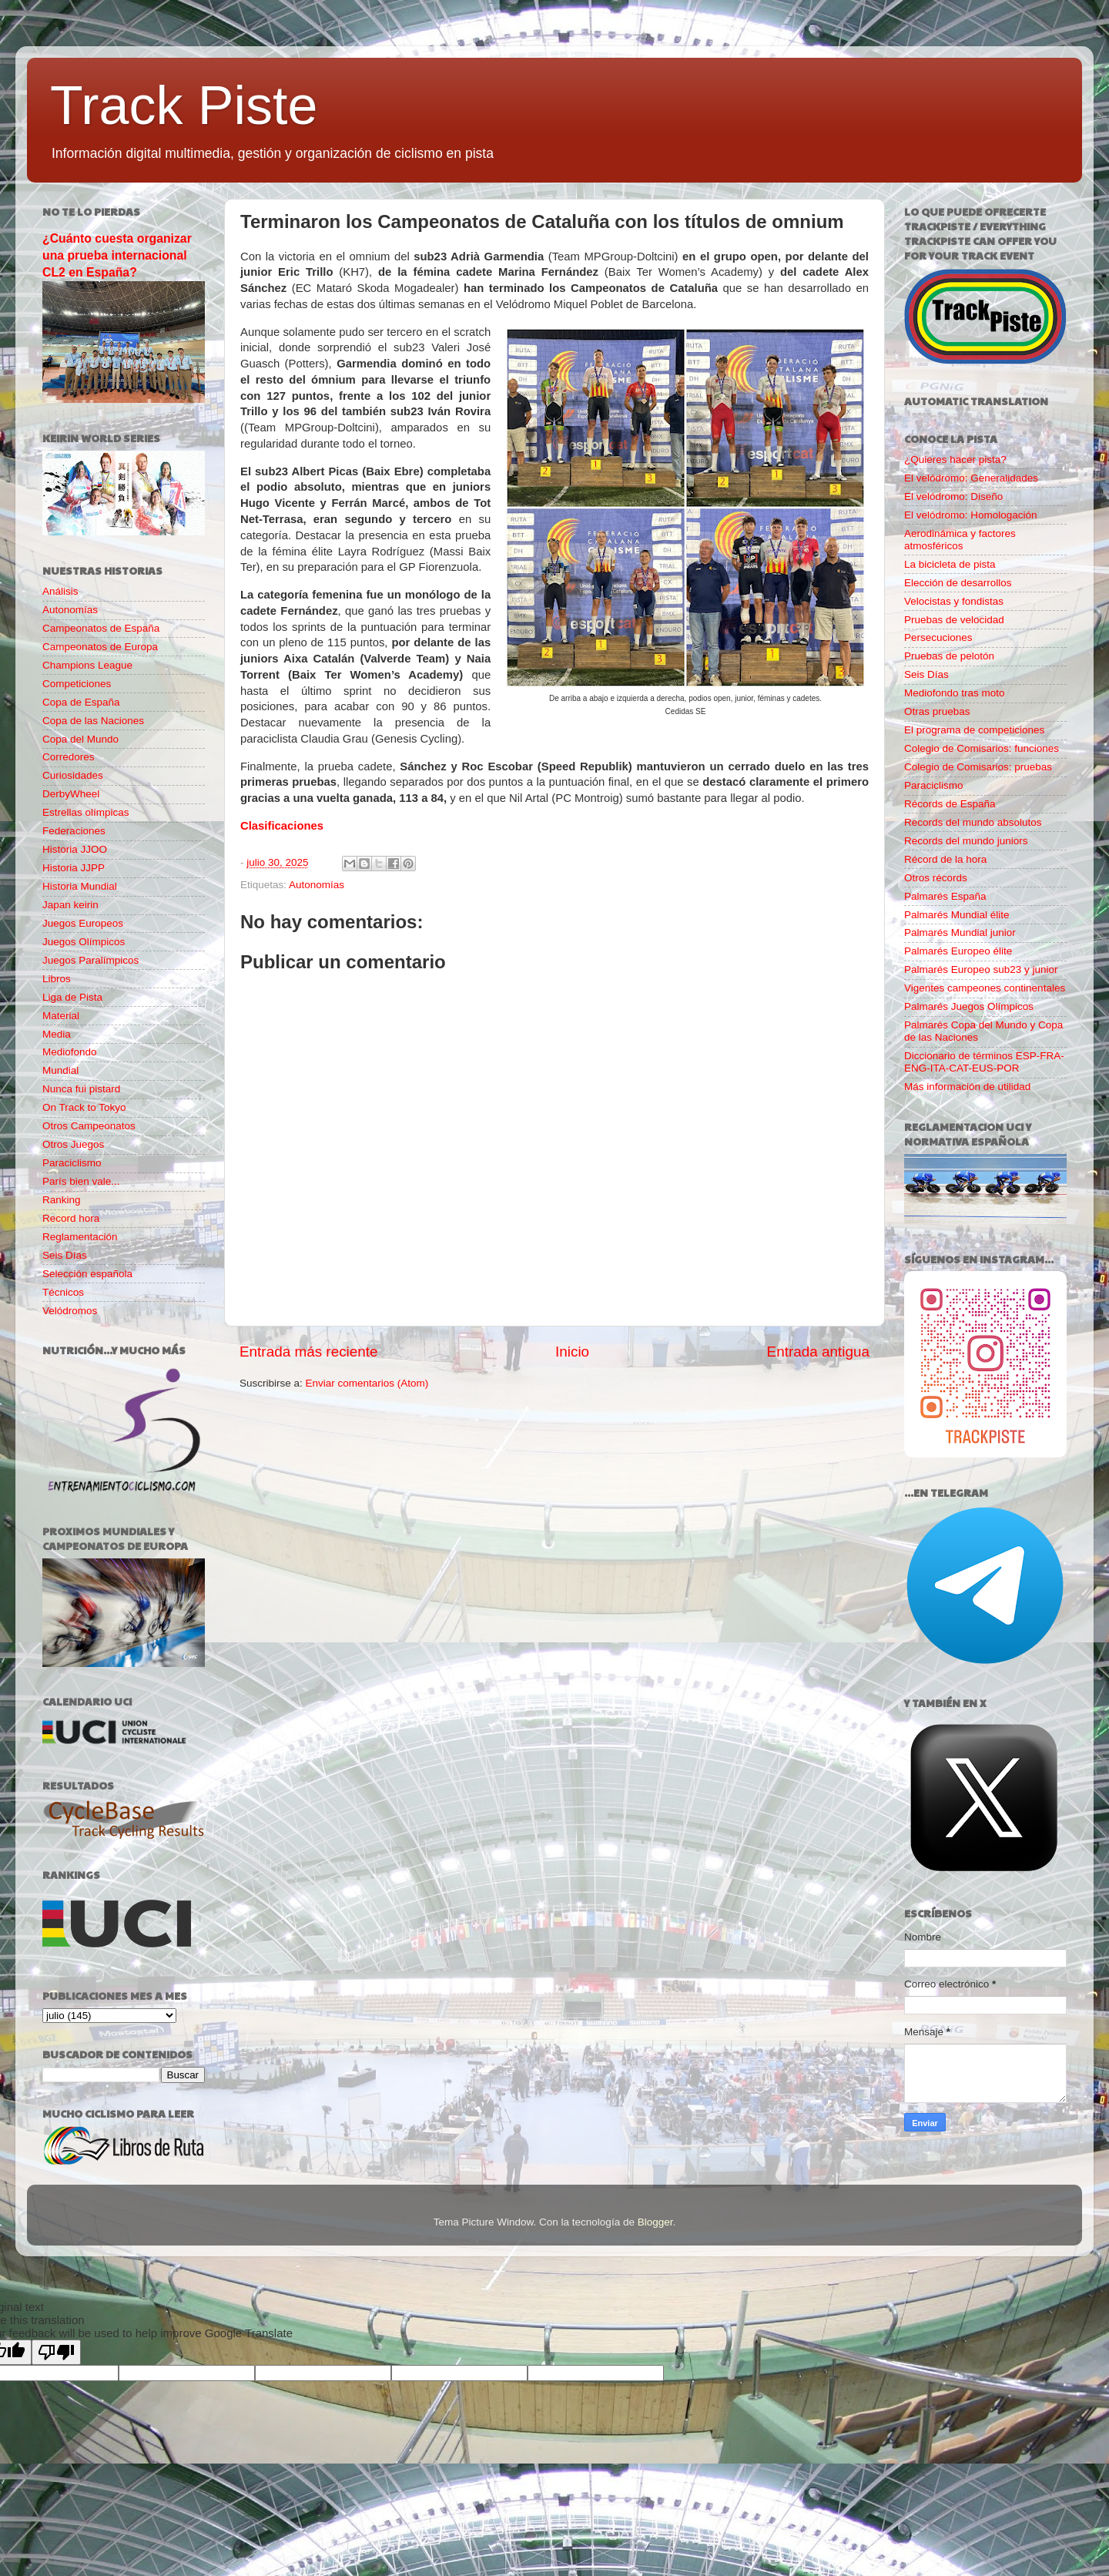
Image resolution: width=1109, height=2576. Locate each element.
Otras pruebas (937, 711)
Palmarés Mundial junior (960, 932)
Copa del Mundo (80, 739)
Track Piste (183, 105)
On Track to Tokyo (84, 1107)
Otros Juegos (73, 1144)
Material (60, 1015)
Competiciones (76, 683)
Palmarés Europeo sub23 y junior (981, 969)
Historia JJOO (74, 849)
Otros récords (935, 878)
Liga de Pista (72, 997)
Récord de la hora (945, 859)
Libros (56, 978)
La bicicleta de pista (950, 564)
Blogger (655, 2222)
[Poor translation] (56, 2352)
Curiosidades (72, 775)
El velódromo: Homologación (970, 515)
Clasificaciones (281, 826)
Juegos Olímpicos (83, 942)
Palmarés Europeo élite (958, 951)
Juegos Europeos (82, 923)
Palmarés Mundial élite (957, 915)
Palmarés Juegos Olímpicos (969, 1006)
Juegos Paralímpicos (90, 960)
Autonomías (316, 885)
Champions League (87, 665)
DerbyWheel (70, 794)
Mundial (60, 1070)
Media (56, 1034)
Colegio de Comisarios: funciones (981, 748)
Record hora (70, 1218)
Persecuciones (938, 637)
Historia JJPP (73, 868)
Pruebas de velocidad (954, 620)
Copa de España (81, 702)
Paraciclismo (72, 1163)
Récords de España (950, 804)
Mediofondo (69, 1052)
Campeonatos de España (100, 628)
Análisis (60, 591)
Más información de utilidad (967, 1086)
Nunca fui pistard (81, 1089)
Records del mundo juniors (966, 841)
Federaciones (74, 831)
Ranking (61, 1200)
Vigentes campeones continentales (984, 988)
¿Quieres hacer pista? (955, 459)
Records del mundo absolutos (973, 822)
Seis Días (64, 1255)
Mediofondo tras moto (954, 693)
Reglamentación (80, 1237)
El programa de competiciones (974, 730)
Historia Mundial (79, 886)
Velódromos (69, 1311)
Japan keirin (70, 905)
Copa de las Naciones (93, 720)
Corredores (68, 757)
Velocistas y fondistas (953, 601)
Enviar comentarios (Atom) (367, 1383)
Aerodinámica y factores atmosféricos (960, 540)
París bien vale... (81, 1181)
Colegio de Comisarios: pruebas (978, 767)
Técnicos (63, 1292)
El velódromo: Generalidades (971, 478)
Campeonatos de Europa (100, 646)
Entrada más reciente (309, 1351)
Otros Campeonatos (89, 1126)
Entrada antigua (818, 1351)
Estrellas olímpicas (85, 812)
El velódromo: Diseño (953, 496)
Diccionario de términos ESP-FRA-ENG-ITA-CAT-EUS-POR (984, 1062)
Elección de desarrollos (958, 583)
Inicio (572, 1351)
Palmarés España (945, 896)
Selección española (87, 1274)
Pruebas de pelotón (949, 656)
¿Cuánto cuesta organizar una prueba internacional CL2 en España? (117, 255)
